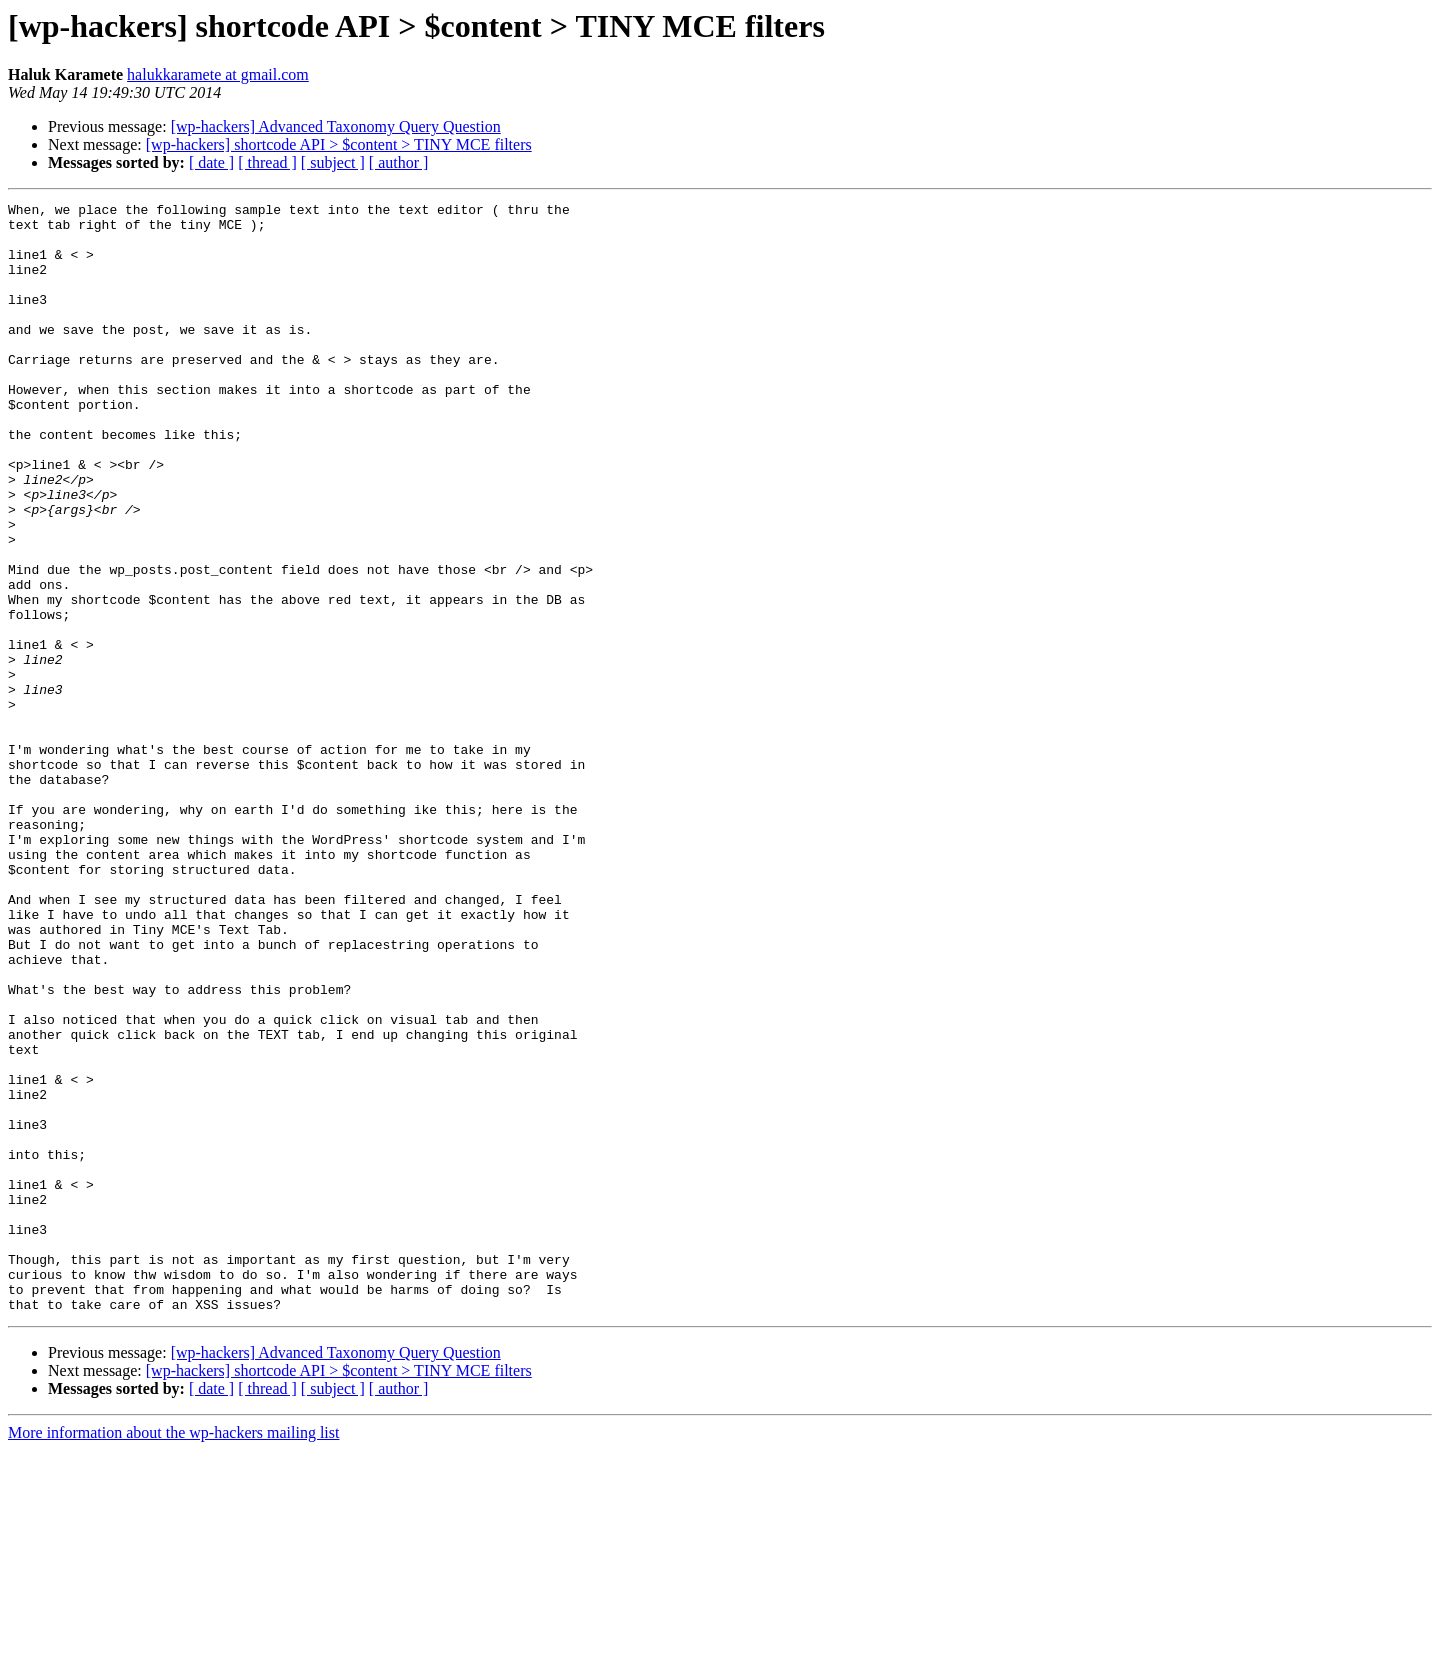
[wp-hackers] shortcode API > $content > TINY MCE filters (339, 144)
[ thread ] (267, 162)
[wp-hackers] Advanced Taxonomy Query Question (336, 126)
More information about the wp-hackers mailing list (173, 1654)
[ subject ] (333, 162)
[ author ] (399, 162)
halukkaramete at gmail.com (218, 74)
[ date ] (211, 162)
